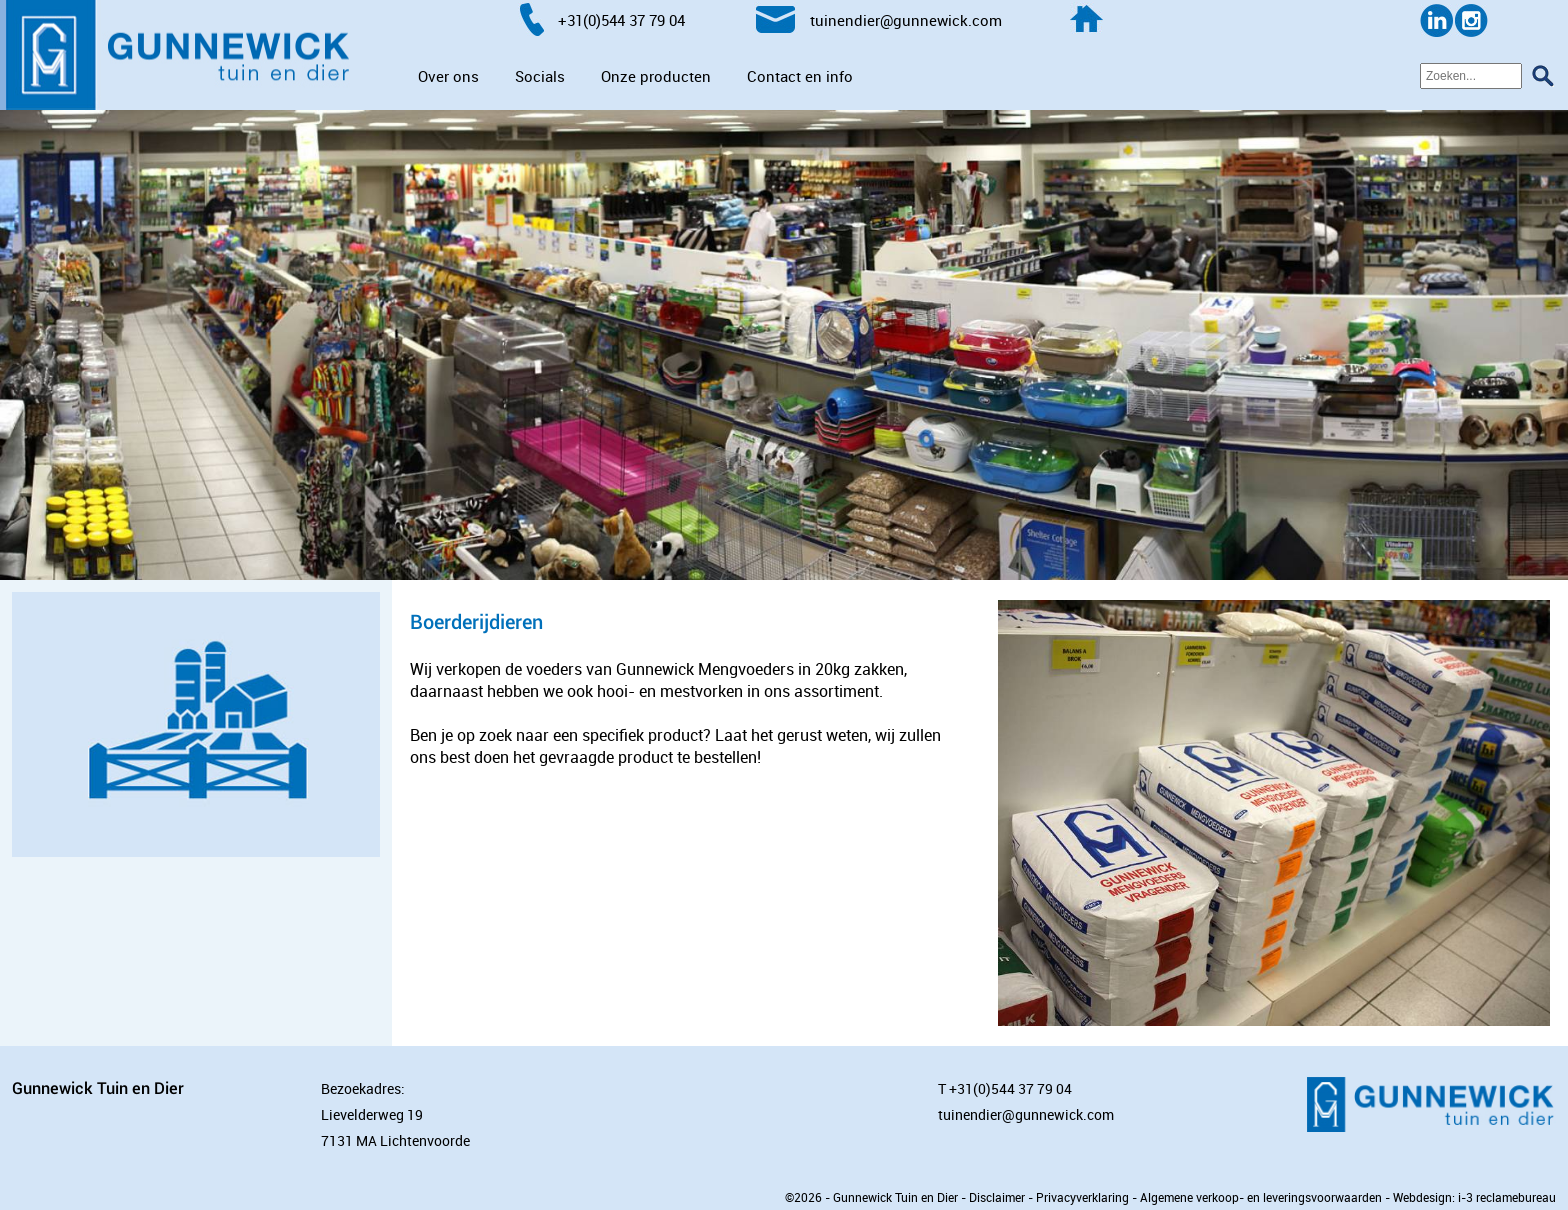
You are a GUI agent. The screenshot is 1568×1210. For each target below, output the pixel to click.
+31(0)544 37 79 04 (1010, 1088)
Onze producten (656, 76)
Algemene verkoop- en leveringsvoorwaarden (1261, 1197)
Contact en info (800, 76)
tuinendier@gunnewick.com (1026, 1114)
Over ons (448, 76)
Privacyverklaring (1082, 1197)
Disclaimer (997, 1197)
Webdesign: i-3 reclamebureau (1474, 1197)
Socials (540, 76)
